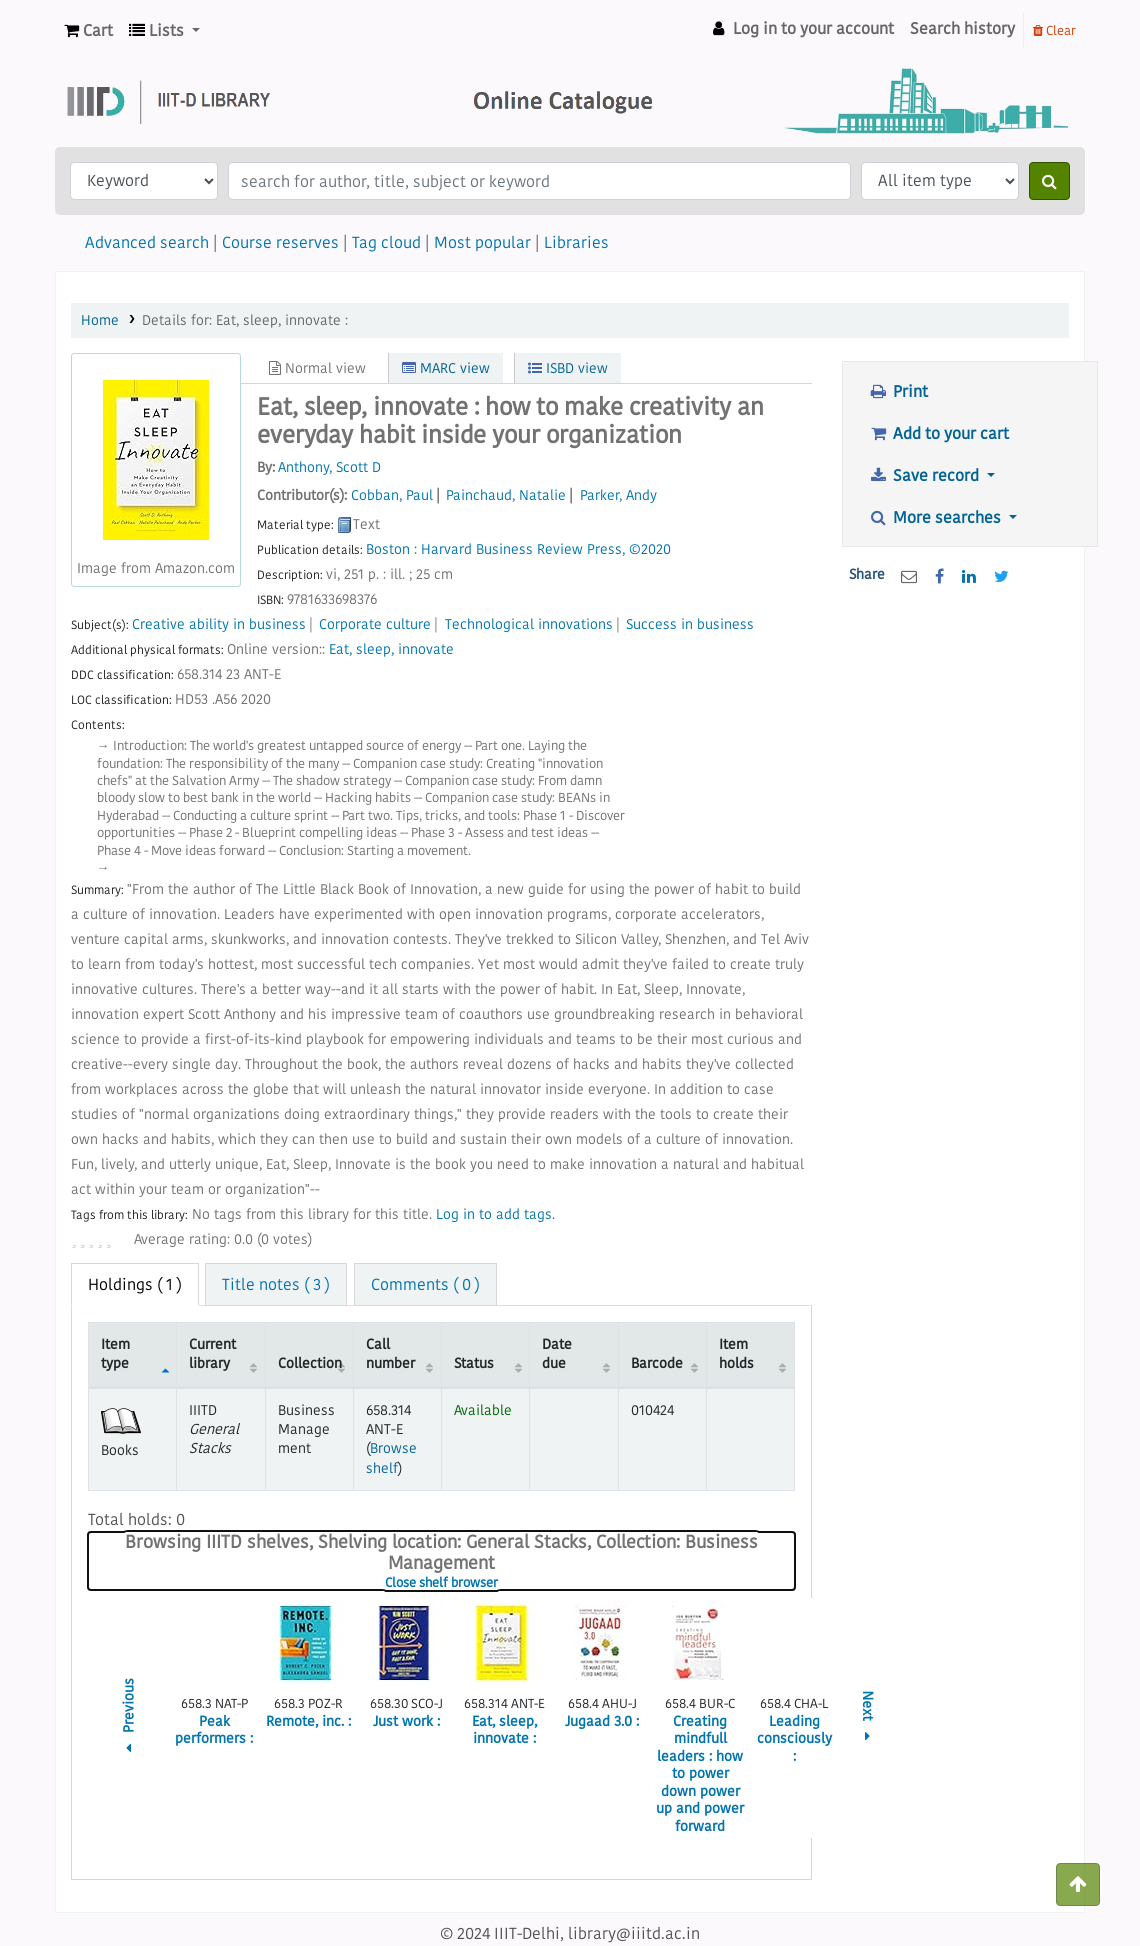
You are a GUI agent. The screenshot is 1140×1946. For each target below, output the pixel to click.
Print (898, 391)
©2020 (650, 549)
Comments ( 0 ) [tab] (425, 1284)
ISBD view (568, 368)
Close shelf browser (502, 1583)
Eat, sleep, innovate (391, 649)
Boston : (391, 549)
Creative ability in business (219, 624)
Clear (1054, 30)
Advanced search (147, 242)
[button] (88, 30)
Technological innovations (529, 624)
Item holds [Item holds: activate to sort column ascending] (736, 1353)
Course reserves (280, 242)
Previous (128, 1718)
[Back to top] (1078, 1884)
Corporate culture (375, 624)
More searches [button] (936, 517)
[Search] (1049, 181)
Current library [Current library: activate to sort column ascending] (212, 1353)
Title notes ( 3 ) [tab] (276, 1284)
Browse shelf (391, 1457)
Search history (962, 28)
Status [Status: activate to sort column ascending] (474, 1363)
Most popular (482, 242)
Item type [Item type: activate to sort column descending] (115, 1353)
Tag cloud (386, 242)
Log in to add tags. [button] (495, 1214)
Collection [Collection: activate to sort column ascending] (310, 1363)
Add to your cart (938, 433)
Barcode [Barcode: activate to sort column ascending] (657, 1363)
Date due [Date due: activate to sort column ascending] (557, 1353)
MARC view (446, 368)
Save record (925, 475)
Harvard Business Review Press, (523, 549)
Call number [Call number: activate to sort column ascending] (390, 1353)
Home (100, 320)
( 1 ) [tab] (135, 1284)
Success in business (690, 624)
